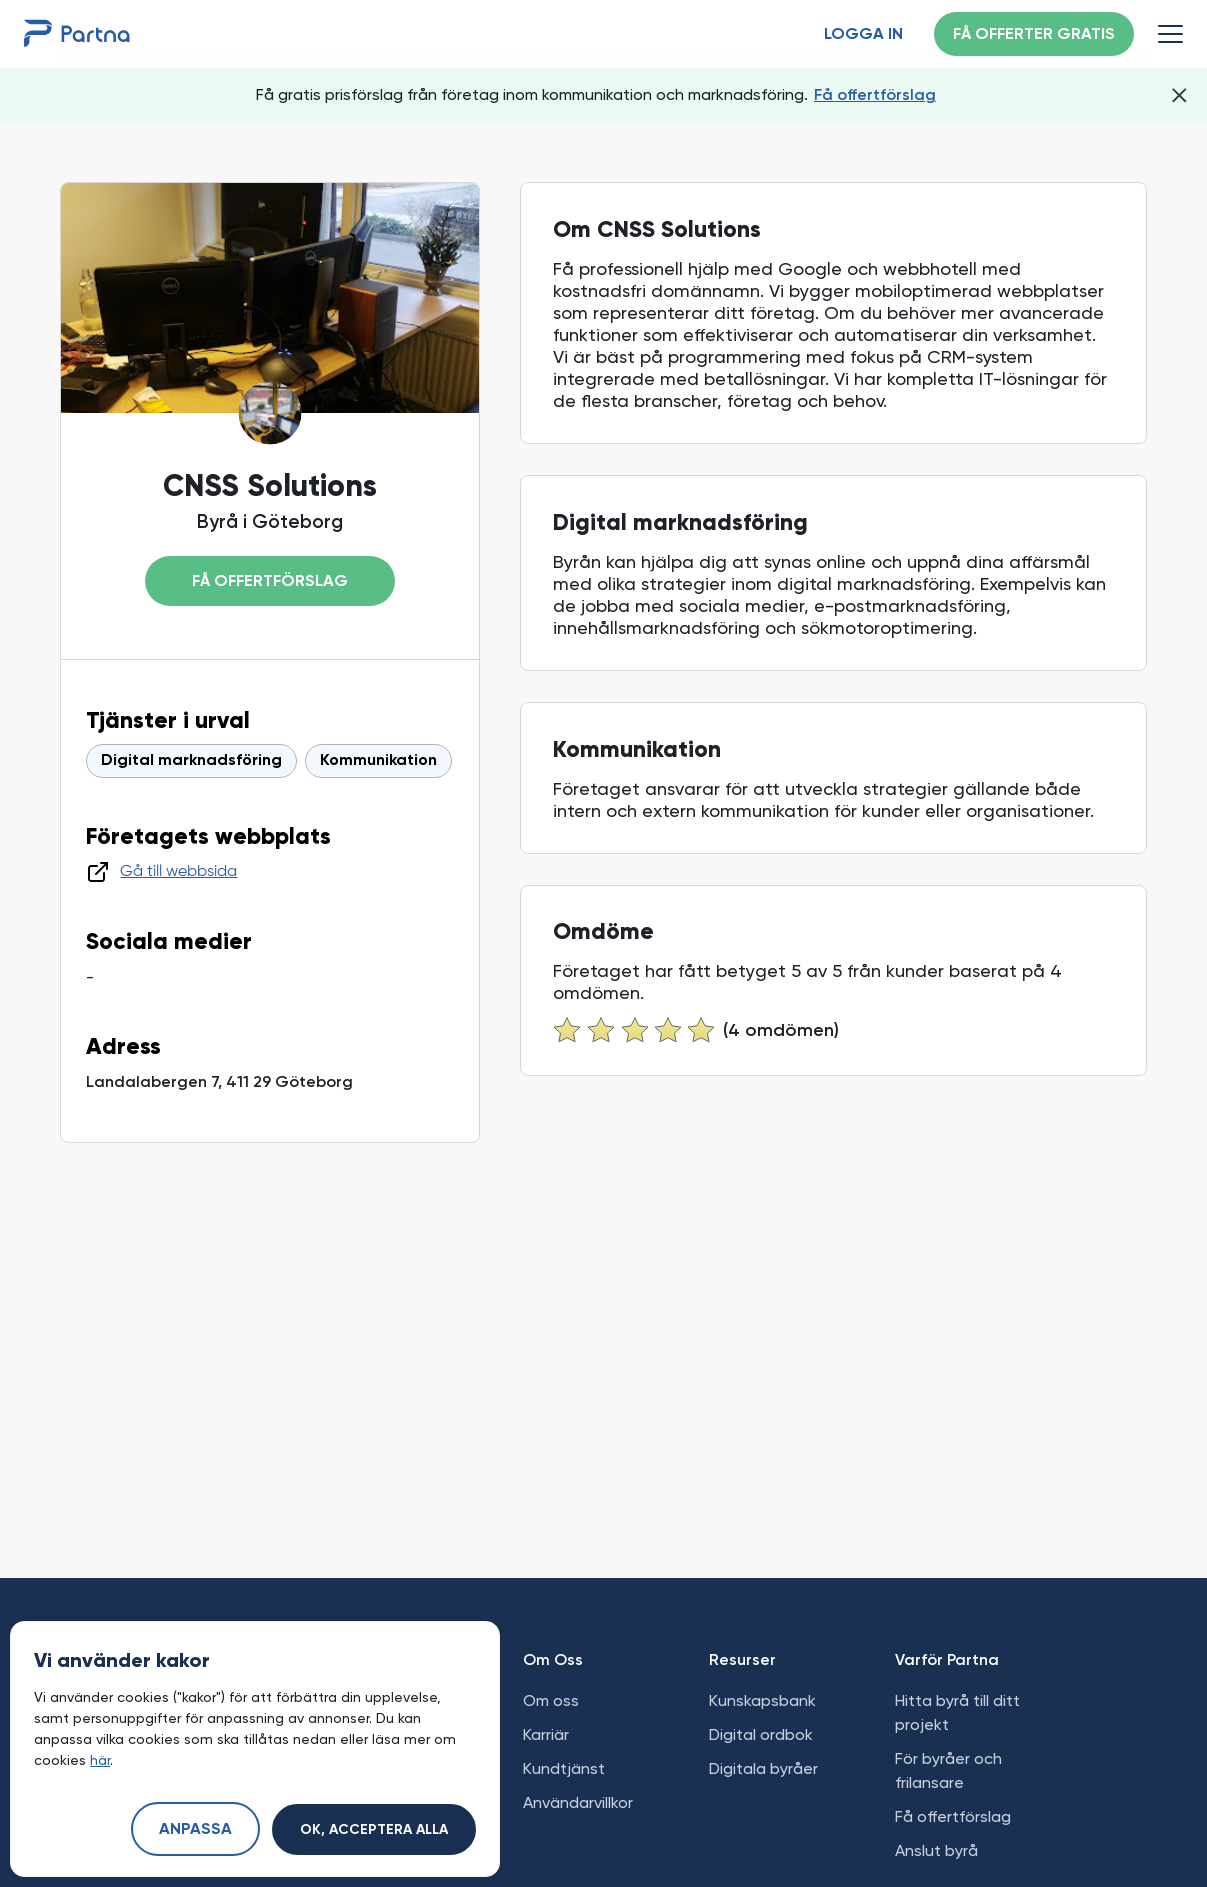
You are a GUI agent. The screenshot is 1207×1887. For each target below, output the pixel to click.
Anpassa (195, 1830)
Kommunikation (378, 761)
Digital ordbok (761, 1734)
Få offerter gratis (1034, 35)
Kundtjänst (564, 1768)
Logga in (863, 35)
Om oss (551, 1700)
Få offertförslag (875, 94)
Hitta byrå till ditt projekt (957, 1712)
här (100, 1760)
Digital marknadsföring (191, 761)
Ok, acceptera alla (374, 1830)
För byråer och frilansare (948, 1770)
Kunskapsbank (762, 1700)
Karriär (546, 1734)
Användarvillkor (578, 1802)
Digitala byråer (763, 1768)
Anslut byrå (936, 1850)
